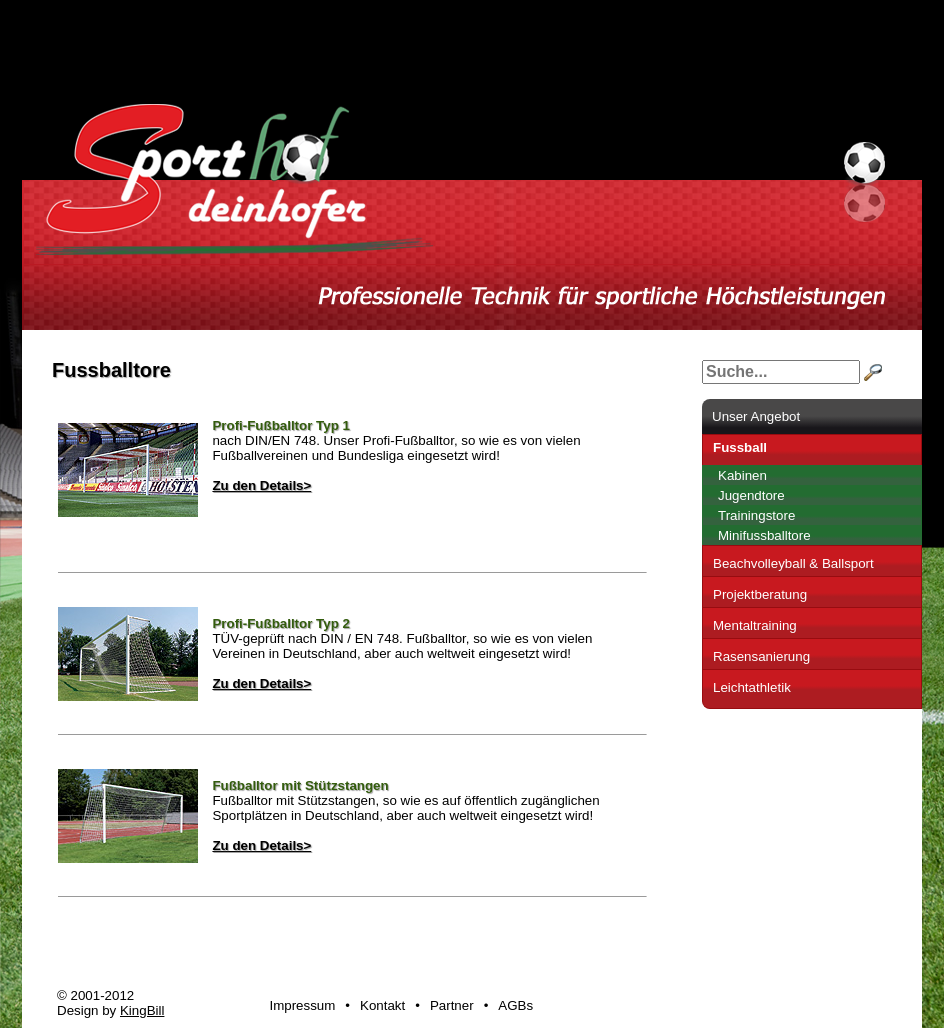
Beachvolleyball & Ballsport (793, 563)
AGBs (515, 1005)
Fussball (740, 447)
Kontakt (382, 1005)
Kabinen (742, 475)
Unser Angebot (756, 416)
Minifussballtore (764, 535)
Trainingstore (756, 515)
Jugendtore (751, 495)
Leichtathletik (752, 687)
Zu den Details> (261, 485)
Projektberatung (760, 594)
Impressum (302, 1005)
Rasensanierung (761, 656)
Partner (452, 1005)
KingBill (142, 1010)
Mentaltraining (755, 625)
